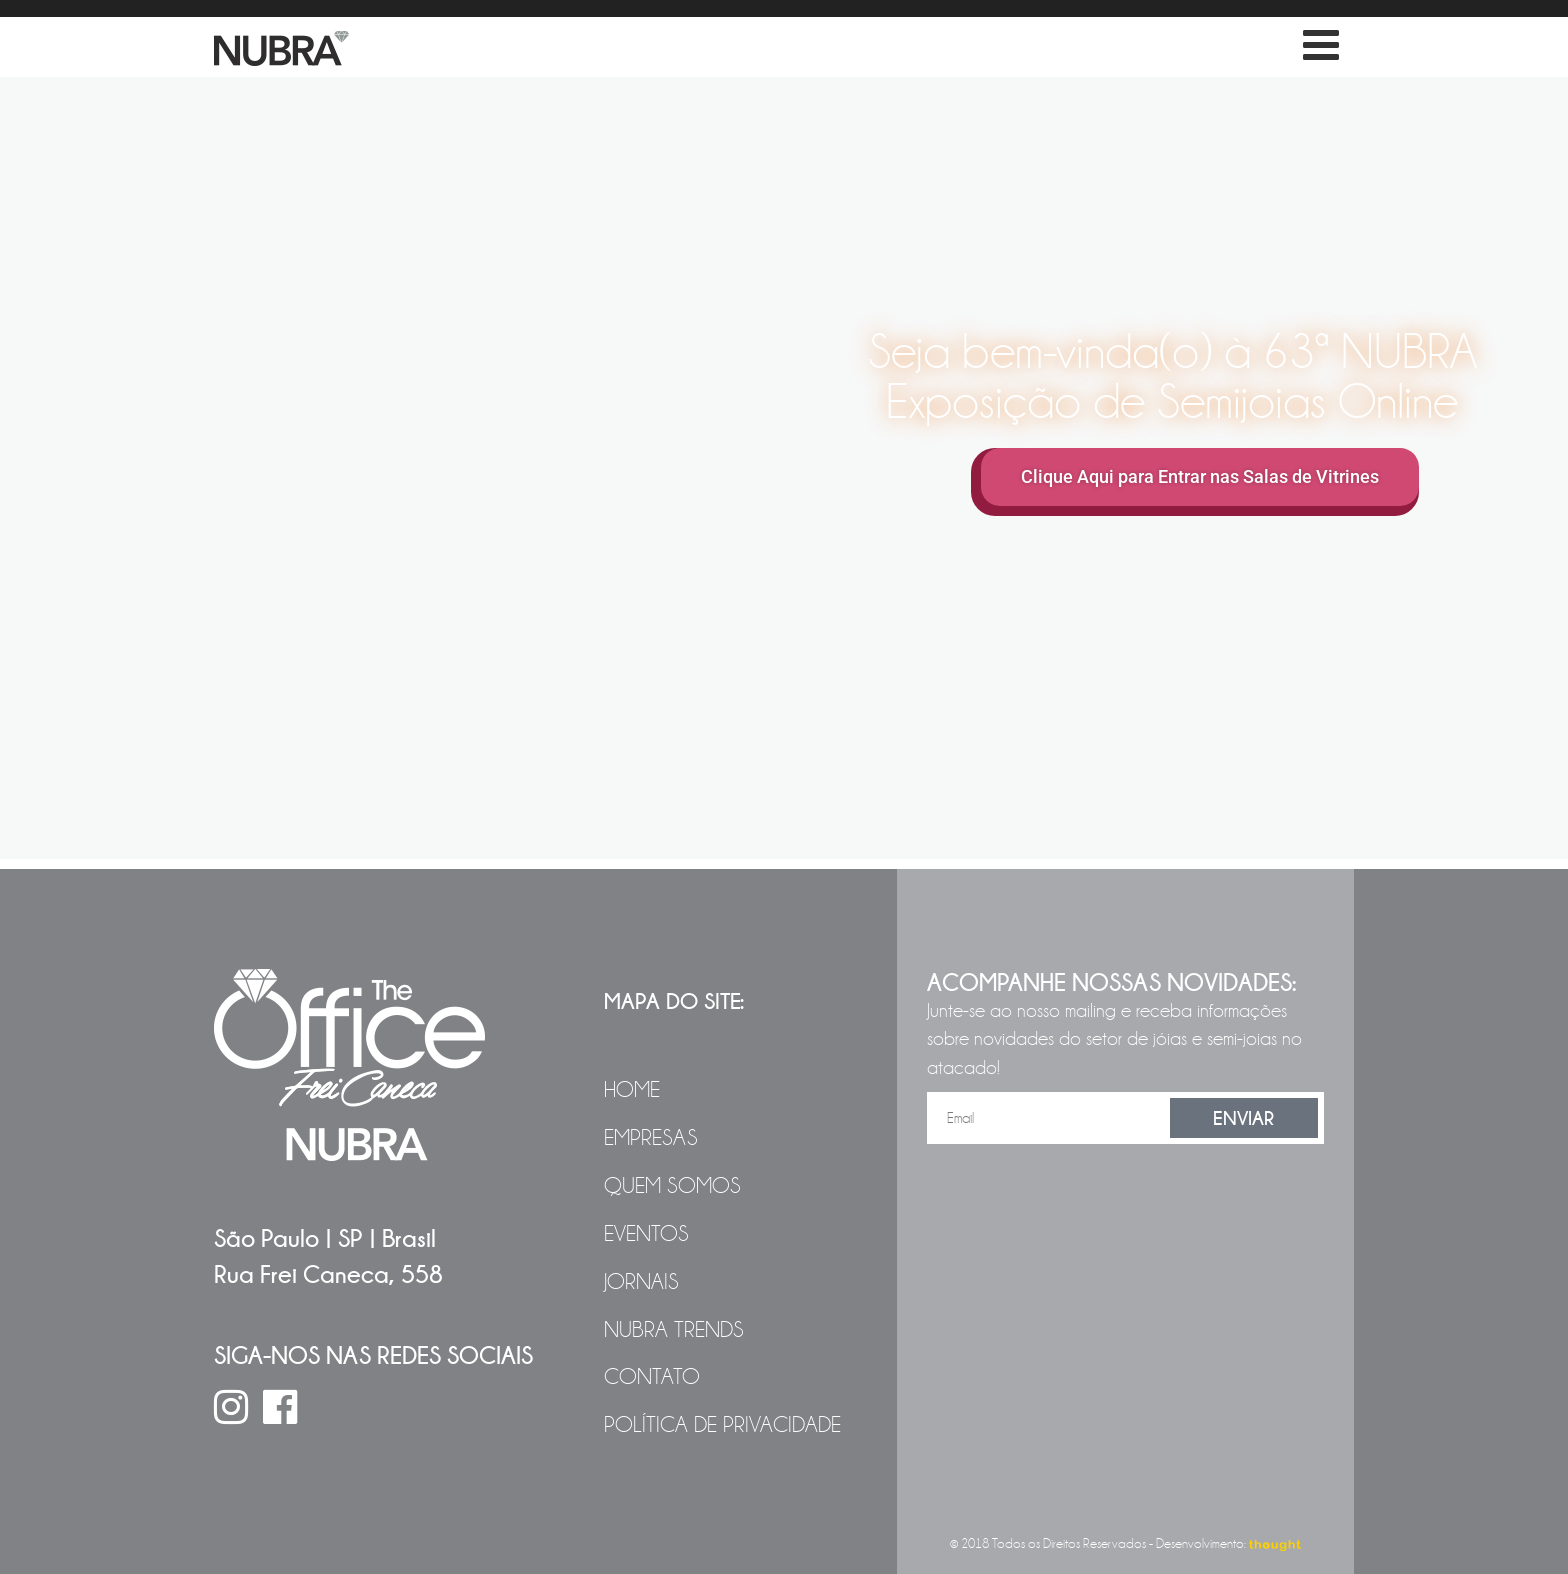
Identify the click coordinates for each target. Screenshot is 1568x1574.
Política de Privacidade (722, 1425)
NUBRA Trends (674, 1330)
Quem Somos (672, 1186)
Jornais (641, 1282)
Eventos (646, 1234)
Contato (652, 1377)
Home (632, 1090)
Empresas (651, 1138)
